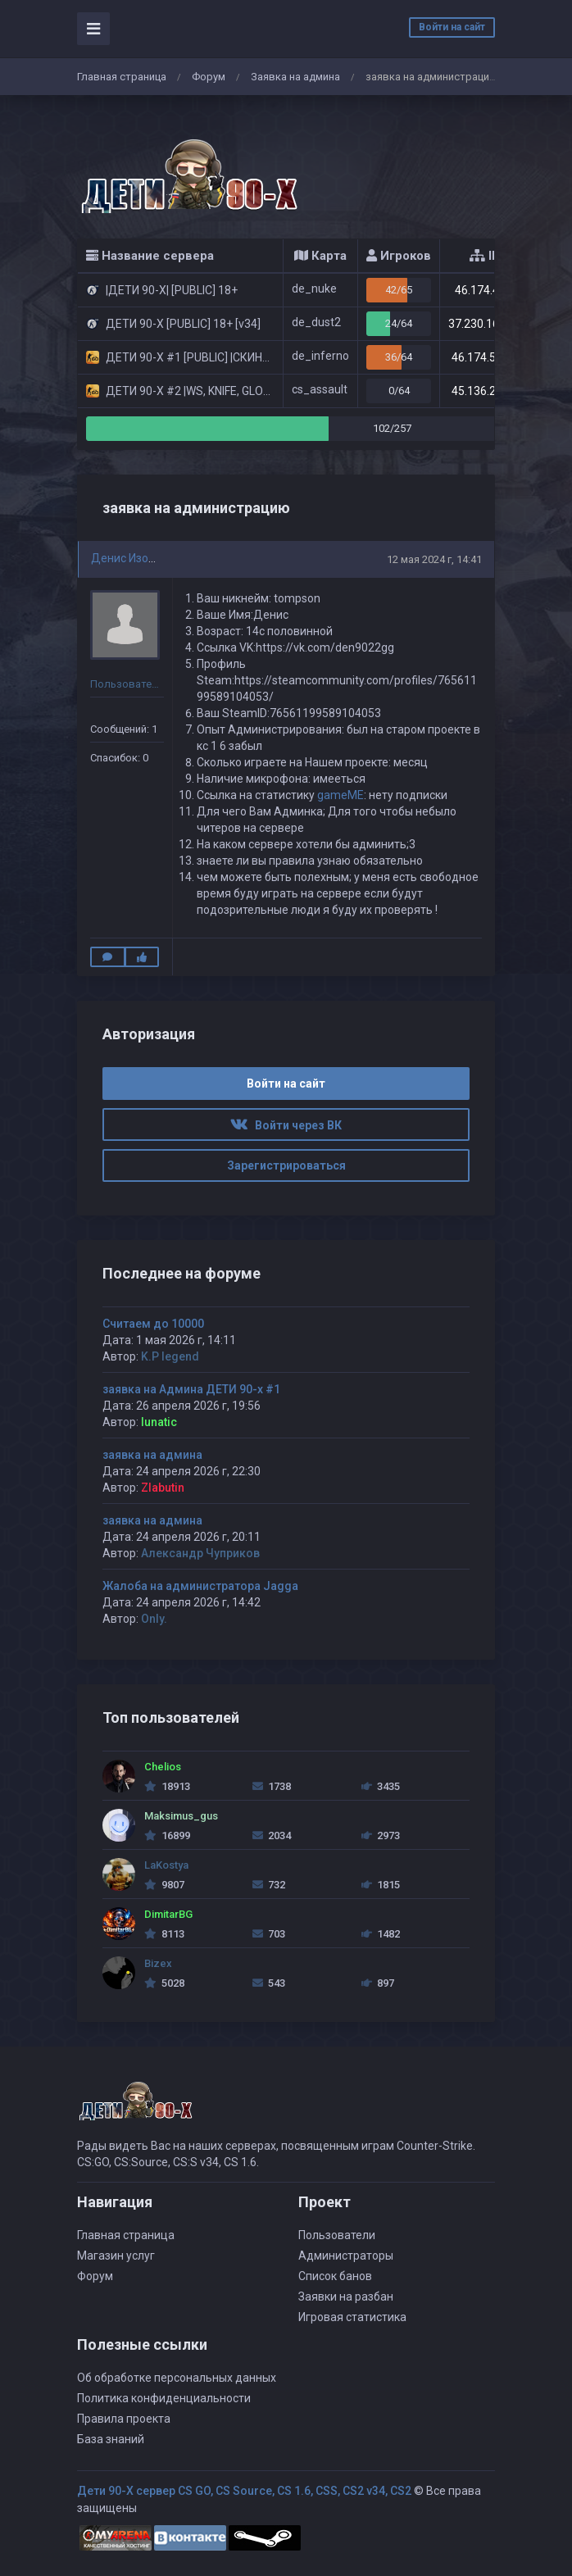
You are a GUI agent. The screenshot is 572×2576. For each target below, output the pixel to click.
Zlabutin (162, 1487)
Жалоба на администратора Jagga (200, 1585)
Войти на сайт (452, 27)
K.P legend (170, 1356)
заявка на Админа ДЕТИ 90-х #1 (191, 1389)
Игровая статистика (352, 2317)
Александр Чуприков (200, 1553)
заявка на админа (152, 1454)
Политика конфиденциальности (164, 2398)
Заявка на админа (295, 76)
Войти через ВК (286, 1125)
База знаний (110, 2439)
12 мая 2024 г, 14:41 (434, 559)
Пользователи (336, 2235)
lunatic (159, 1422)
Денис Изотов (129, 558)
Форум (208, 76)
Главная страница (121, 76)
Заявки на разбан (345, 2296)
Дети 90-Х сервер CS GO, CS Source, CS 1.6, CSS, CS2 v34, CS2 (244, 2490)
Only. (154, 1618)
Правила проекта (123, 2418)
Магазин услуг (116, 2255)
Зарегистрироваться (286, 1165)
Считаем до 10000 (153, 1323)
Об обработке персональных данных (176, 2377)
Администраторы (345, 2255)
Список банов (335, 2276)
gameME (340, 795)
